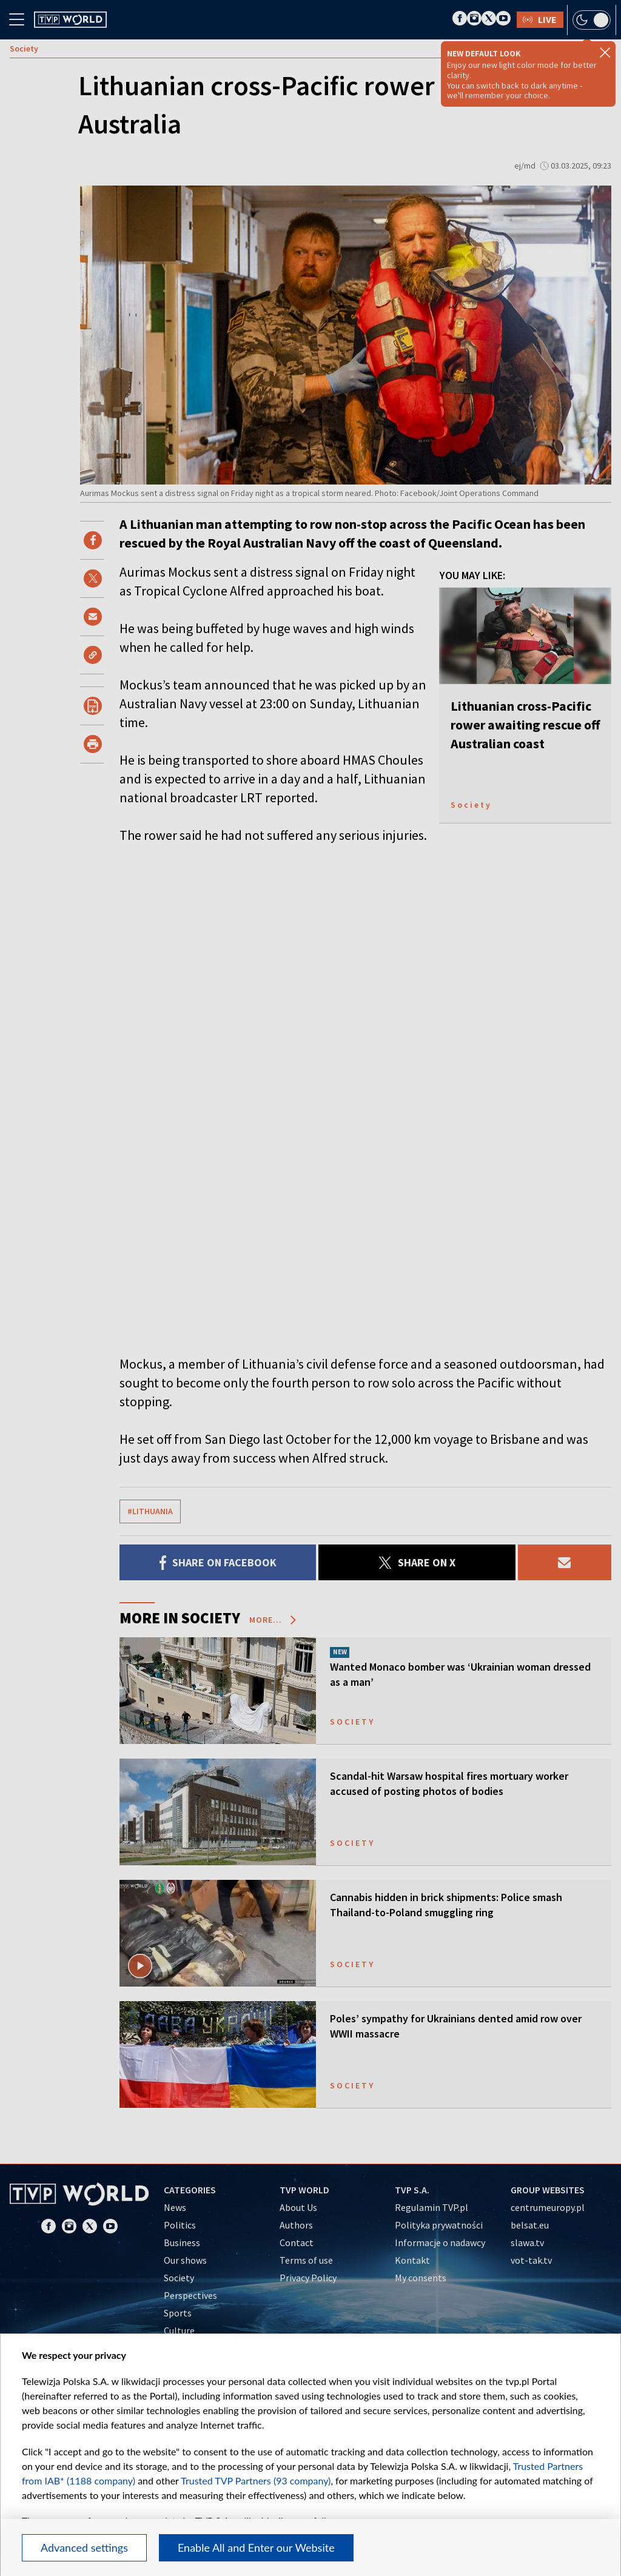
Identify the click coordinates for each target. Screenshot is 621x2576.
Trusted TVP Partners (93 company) (256, 2480)
